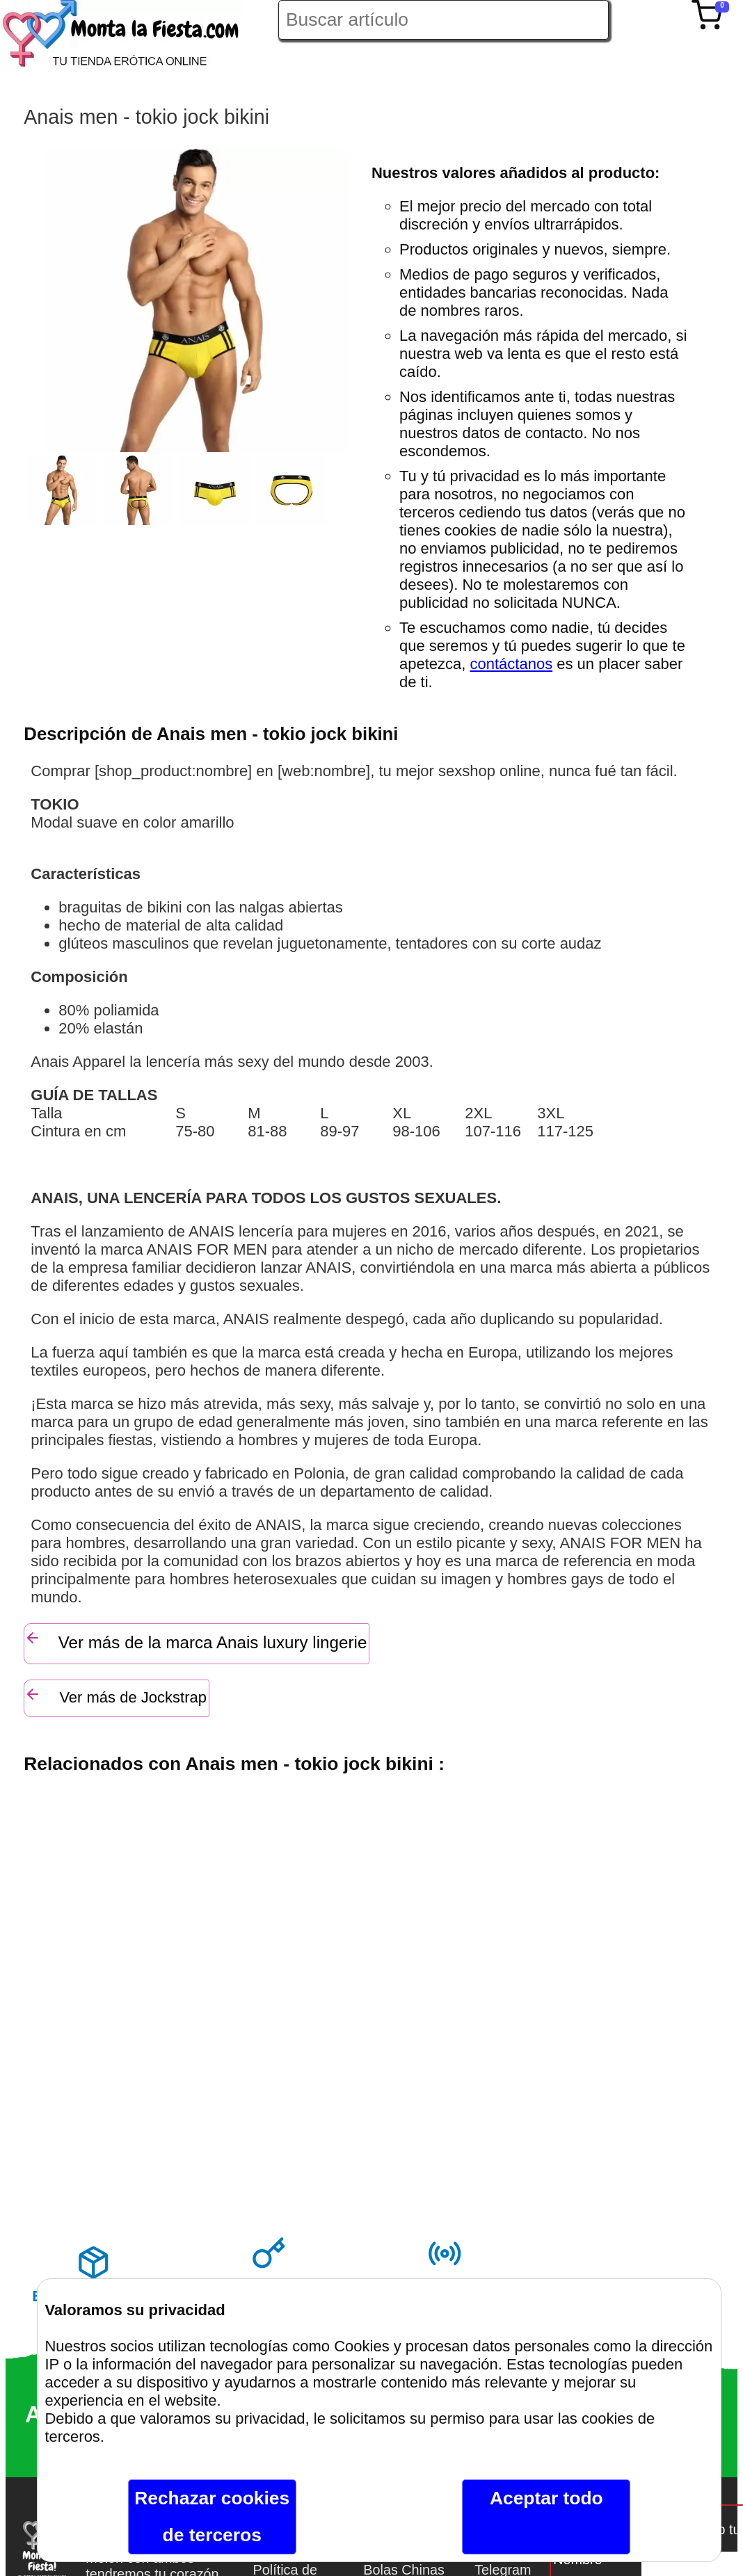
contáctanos (511, 664)
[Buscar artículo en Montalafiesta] (443, 20)
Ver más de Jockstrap (115, 1696)
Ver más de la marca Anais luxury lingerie (195, 1640)
